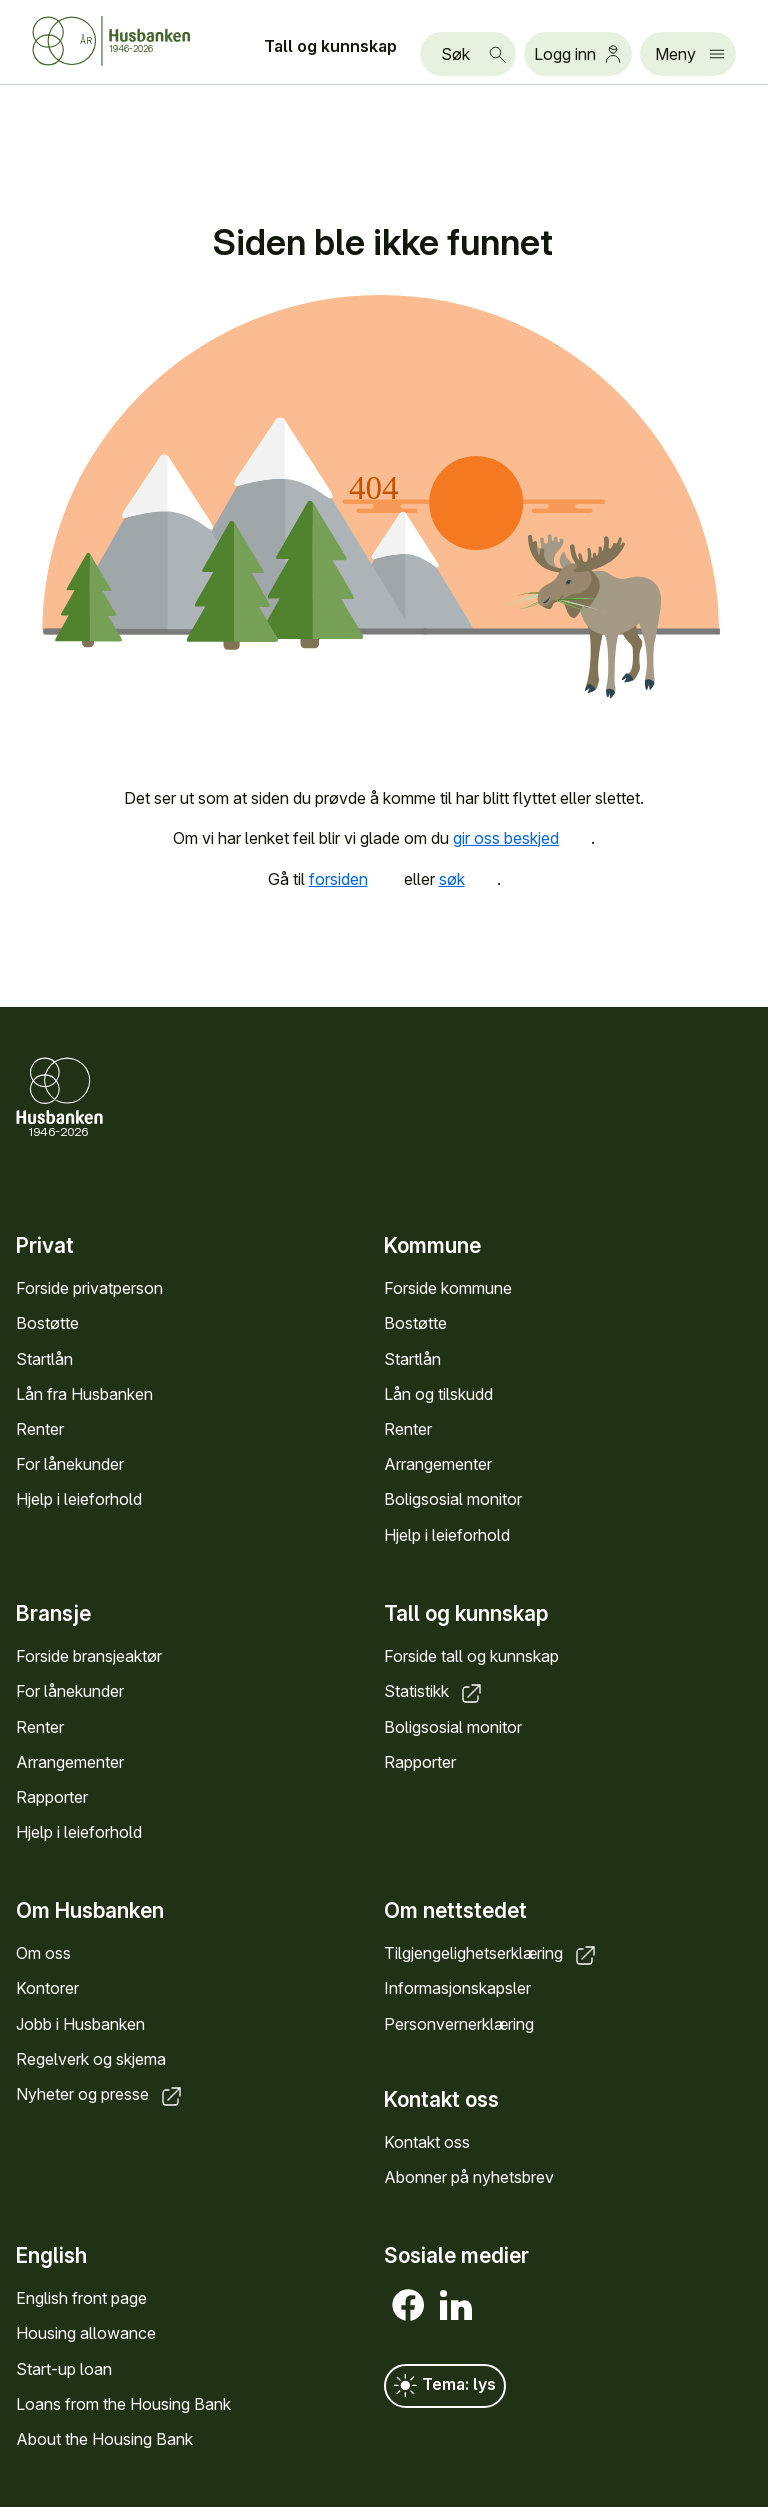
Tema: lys (445, 2386)
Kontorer (47, 1988)
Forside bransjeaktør (89, 1656)
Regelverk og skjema (91, 2059)
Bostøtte (47, 1323)
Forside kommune (448, 1288)
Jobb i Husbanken (80, 2023)
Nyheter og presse (100, 2094)
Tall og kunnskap (330, 46)
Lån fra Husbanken (84, 1394)
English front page (81, 2298)
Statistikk (434, 1691)
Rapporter (52, 1796)
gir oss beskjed (522, 838)
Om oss (43, 1953)
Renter (40, 1429)
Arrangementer (438, 1464)
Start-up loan (64, 2369)
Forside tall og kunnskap (471, 1656)
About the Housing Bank (104, 2439)
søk (468, 879)
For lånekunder (70, 1464)
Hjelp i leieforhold (79, 1499)
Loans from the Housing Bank (123, 2404)
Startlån (44, 1358)
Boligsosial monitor (453, 1499)
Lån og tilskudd (438, 1394)
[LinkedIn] (456, 2305)
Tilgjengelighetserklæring (491, 1953)
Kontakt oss (427, 2142)
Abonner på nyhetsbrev (469, 2177)
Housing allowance (86, 2334)
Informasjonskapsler (457, 1988)
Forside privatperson (89, 1288)
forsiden (354, 879)
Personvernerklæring (459, 2023)
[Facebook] (408, 2305)
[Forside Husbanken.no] (136, 41)
